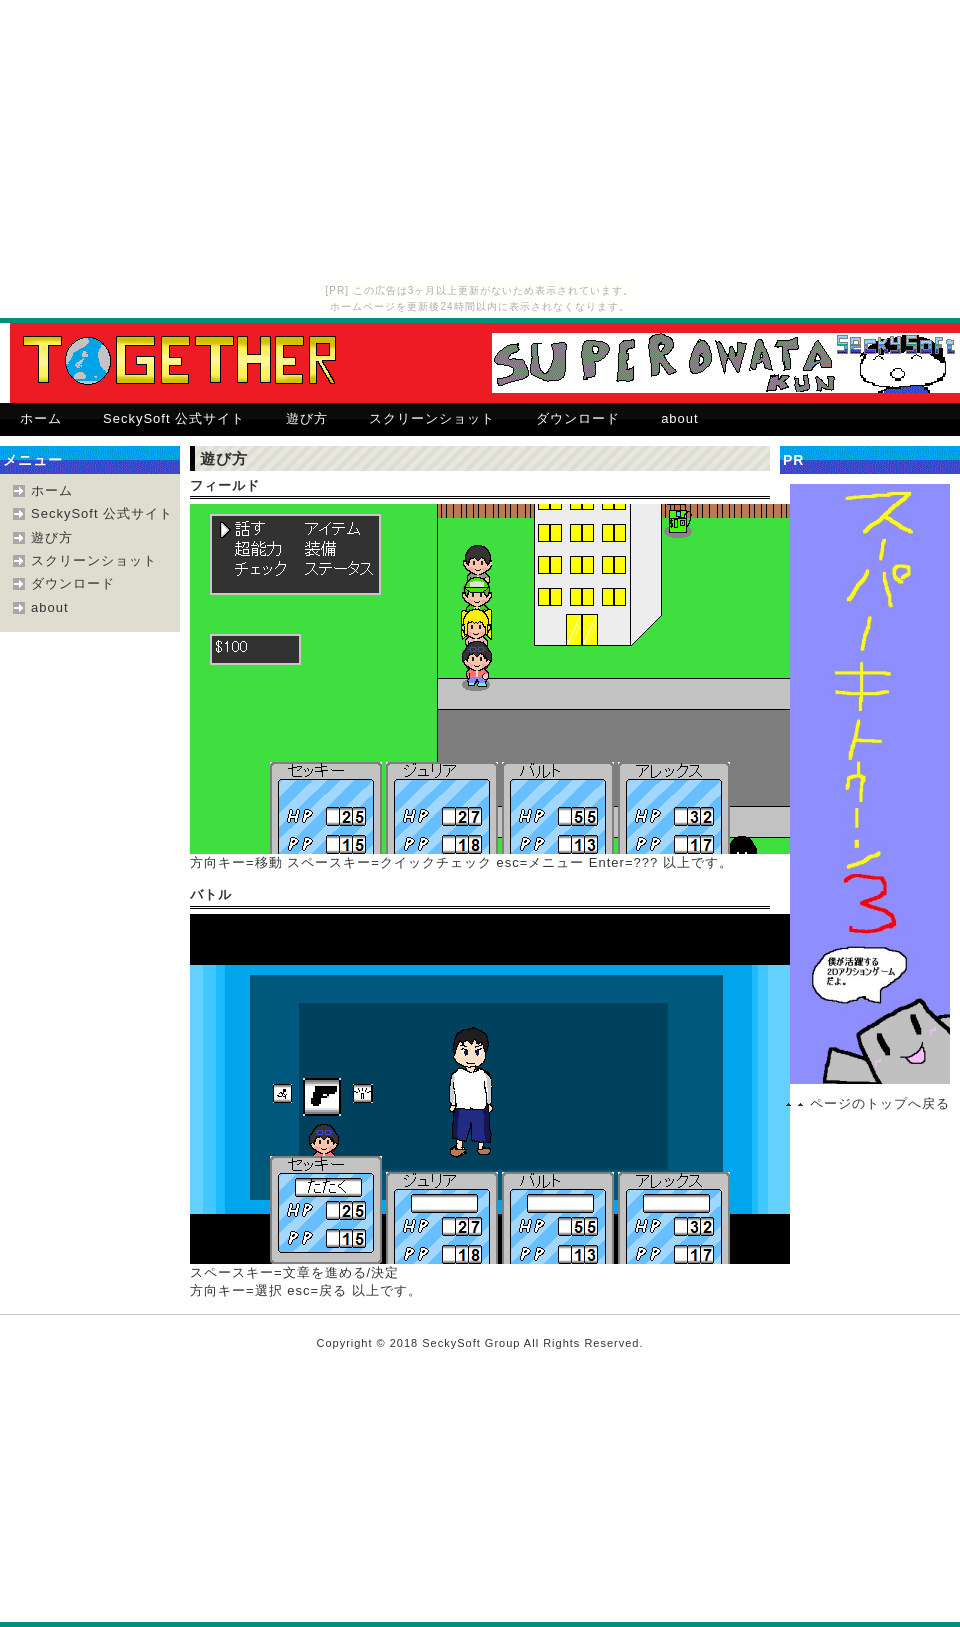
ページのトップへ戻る (880, 1103)
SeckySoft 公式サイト (174, 418)
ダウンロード (578, 418)
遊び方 (307, 418)
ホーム (41, 418)
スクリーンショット (432, 418)
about (680, 418)
